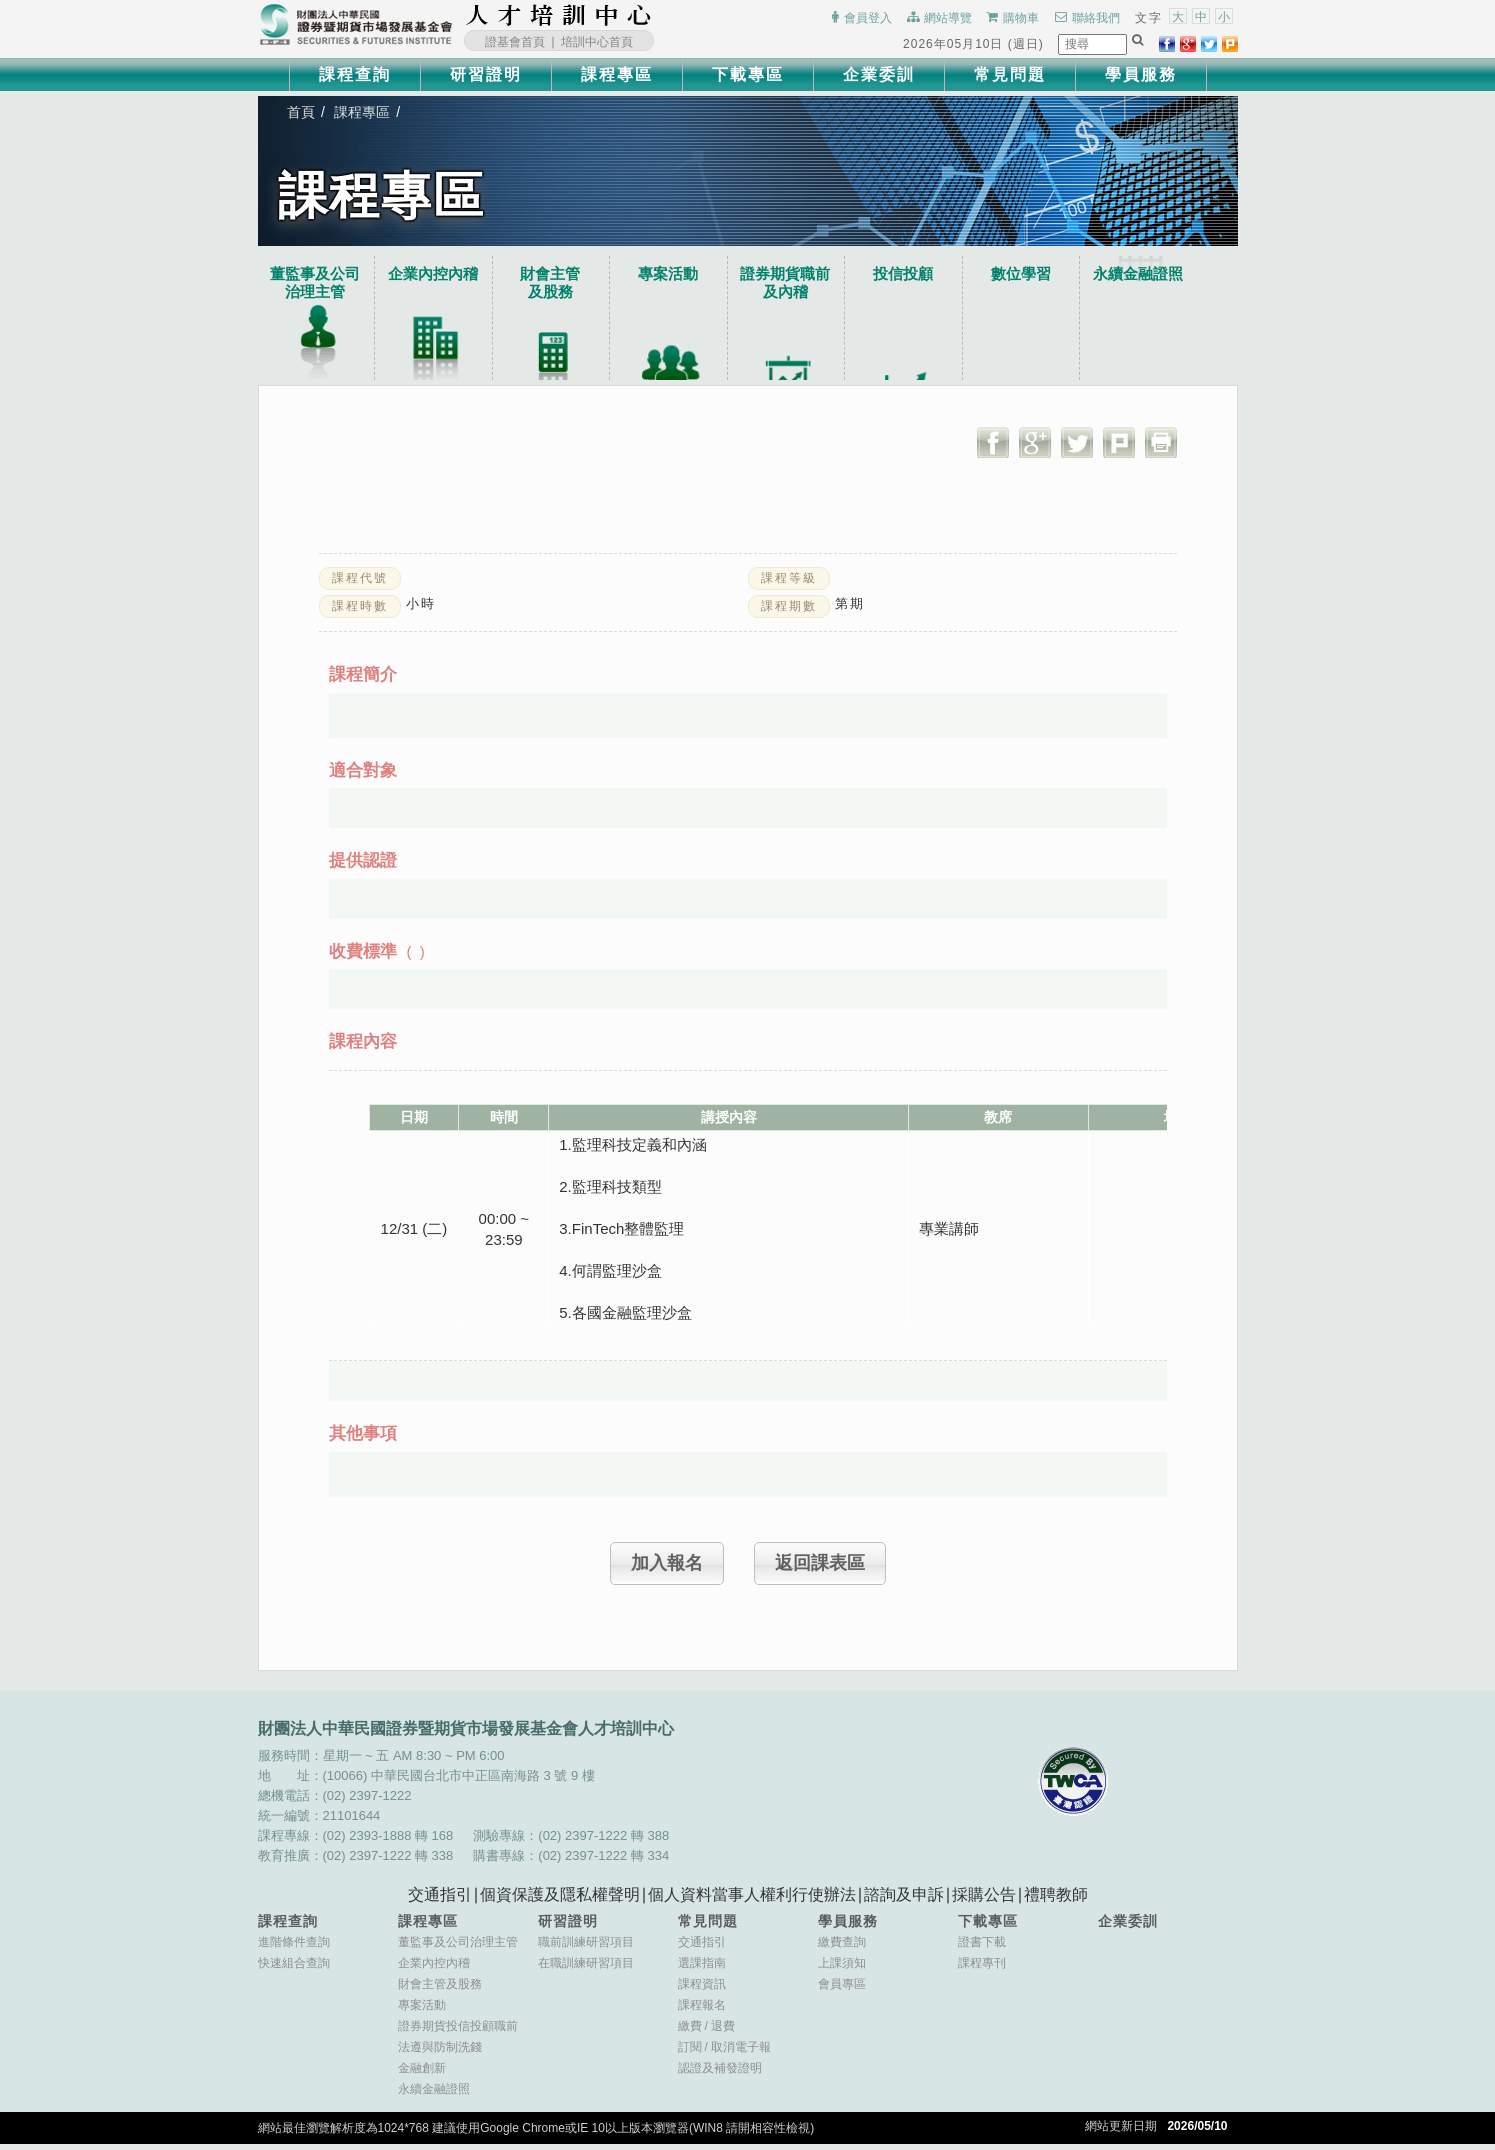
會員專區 (842, 1990)
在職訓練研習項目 (586, 1969)
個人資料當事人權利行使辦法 (752, 1900)
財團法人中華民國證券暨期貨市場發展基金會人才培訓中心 (559, 15)
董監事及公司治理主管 (318, 283)
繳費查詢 (842, 1948)
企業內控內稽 (440, 274)
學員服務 (1141, 74)
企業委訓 (879, 74)
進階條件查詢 (294, 1948)
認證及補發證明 (720, 2074)
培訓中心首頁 (597, 42)
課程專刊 (982, 1969)
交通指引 (440, 1900)
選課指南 (702, 1969)
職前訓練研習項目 (586, 1948)
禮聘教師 (1056, 1900)
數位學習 (1050, 274)
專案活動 (684, 274)
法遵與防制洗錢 (440, 2053)
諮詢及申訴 (904, 1900)
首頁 (302, 113)
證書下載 (982, 1948)
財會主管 (562, 284)
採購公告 (984, 1900)
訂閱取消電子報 (724, 2053)
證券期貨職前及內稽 (806, 283)
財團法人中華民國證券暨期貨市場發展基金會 (356, 25)
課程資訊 (702, 1990)
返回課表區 (820, 1568)
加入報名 (667, 1568)
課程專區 (617, 74)
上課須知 (842, 1969)
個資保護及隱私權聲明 (560, 1900)
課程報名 (702, 2011)
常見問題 (1010, 74)
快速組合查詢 (294, 1969)
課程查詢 (355, 74)
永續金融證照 (1172, 274)
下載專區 (748, 74)
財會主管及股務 (440, 1990)
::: (658, 15)
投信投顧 (928, 274)
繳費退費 (706, 2032)
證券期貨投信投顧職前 (458, 2032)
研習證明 (486, 74)
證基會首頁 (515, 42)
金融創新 (422, 2074)
